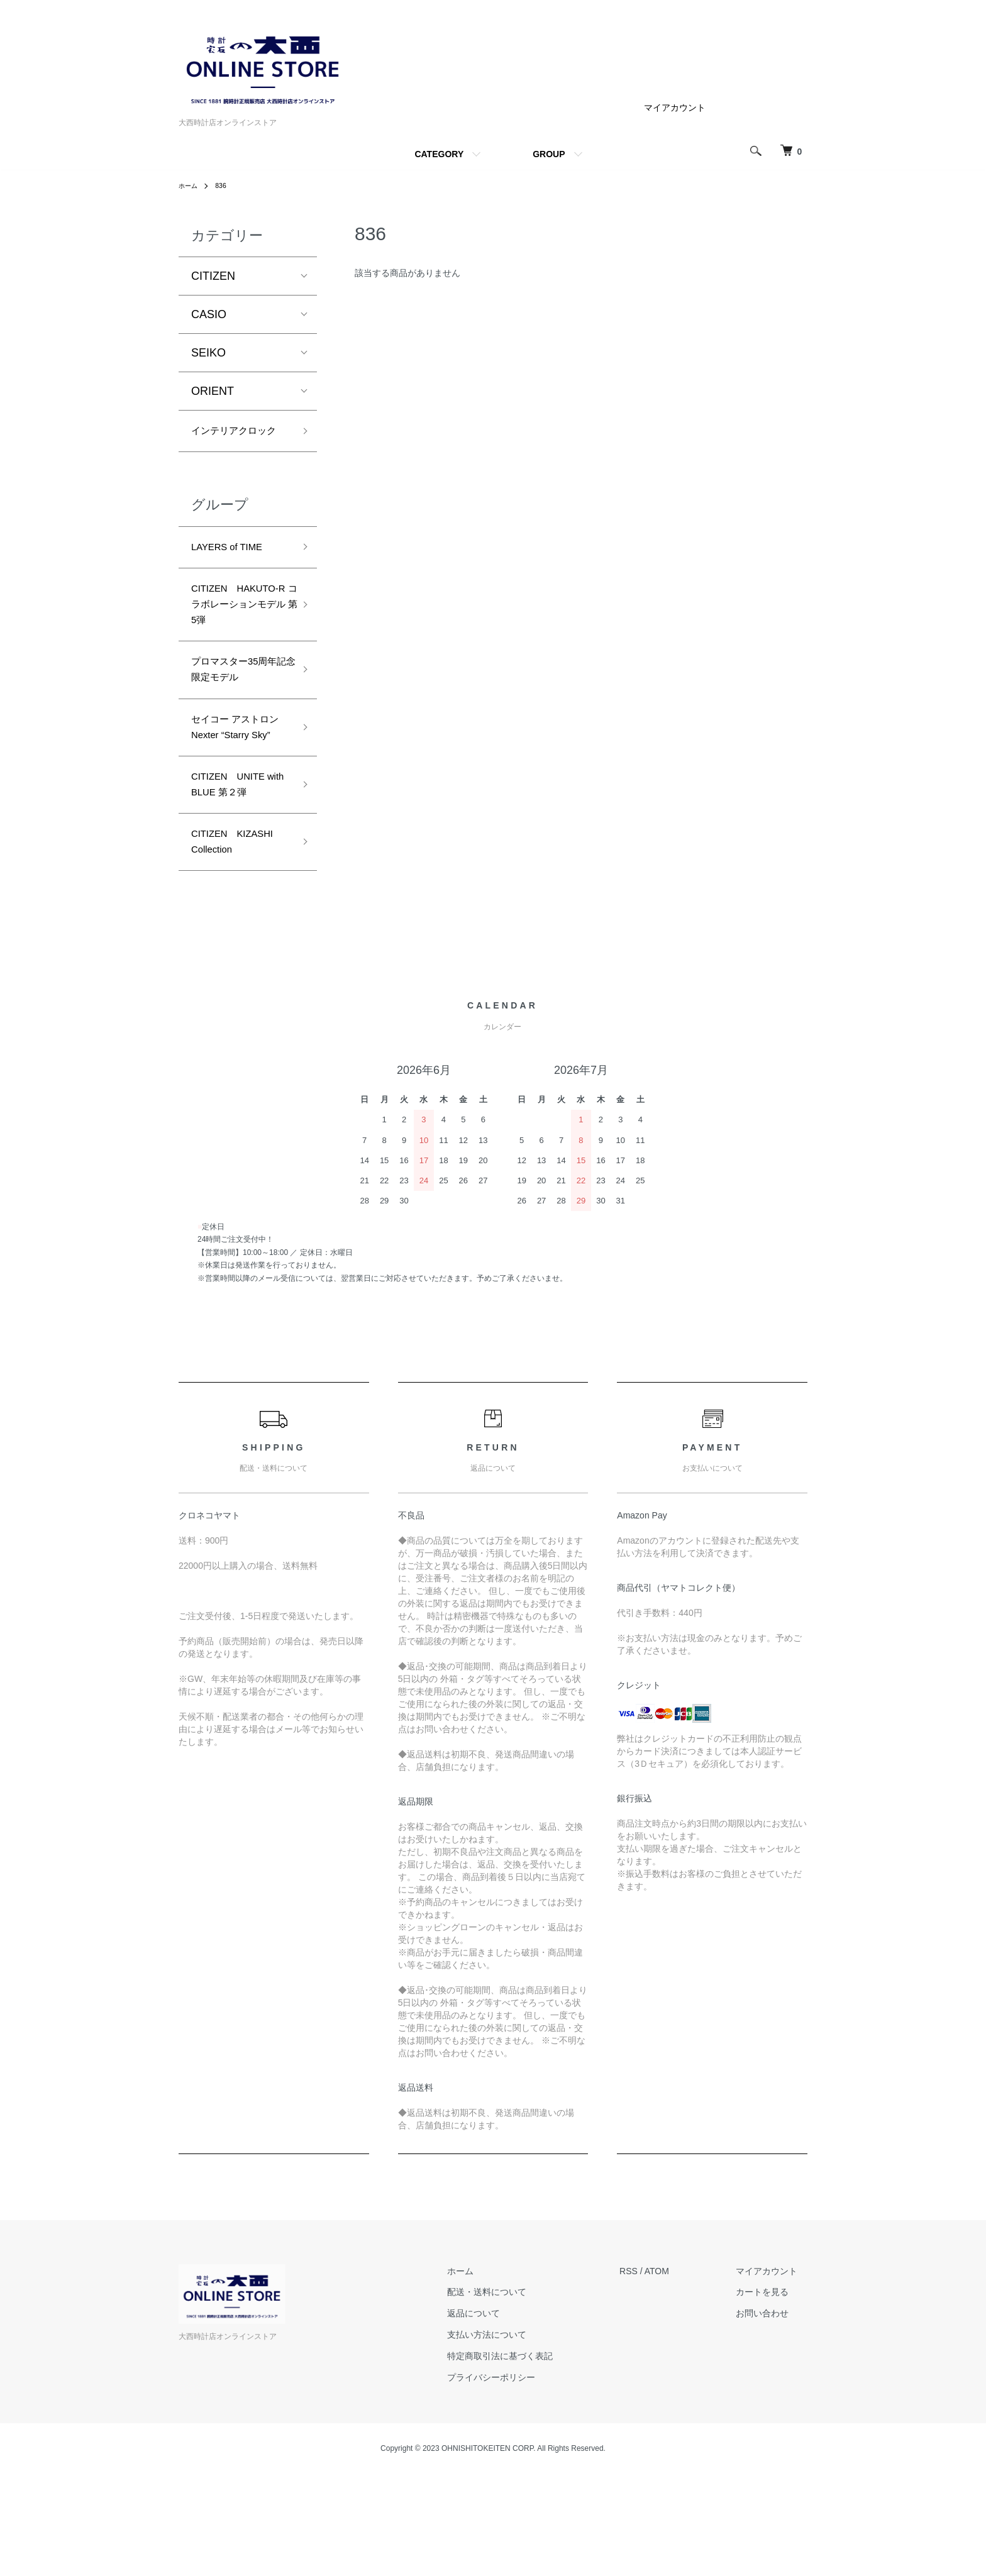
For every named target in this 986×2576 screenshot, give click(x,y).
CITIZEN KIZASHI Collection (241, 941)
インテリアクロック (236, 442)
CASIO (208, 314)
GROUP (549, 154)
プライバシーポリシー (521, 2480)
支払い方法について (517, 2437)
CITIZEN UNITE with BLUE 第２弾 (236, 877)
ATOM (677, 2374)
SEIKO (208, 352)
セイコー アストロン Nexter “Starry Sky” (238, 802)
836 (225, 185)
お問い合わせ (772, 2416)
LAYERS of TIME (234, 571)
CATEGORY (438, 154)
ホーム (190, 185)
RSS (649, 2374)
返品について (503, 2416)
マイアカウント (675, 107)
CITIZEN (213, 276)
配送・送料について (517, 2394)
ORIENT (212, 391)
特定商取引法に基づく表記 (530, 2458)
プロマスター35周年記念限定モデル (237, 729)
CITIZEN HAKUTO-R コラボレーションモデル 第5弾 (239, 645)
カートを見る (772, 2394)
